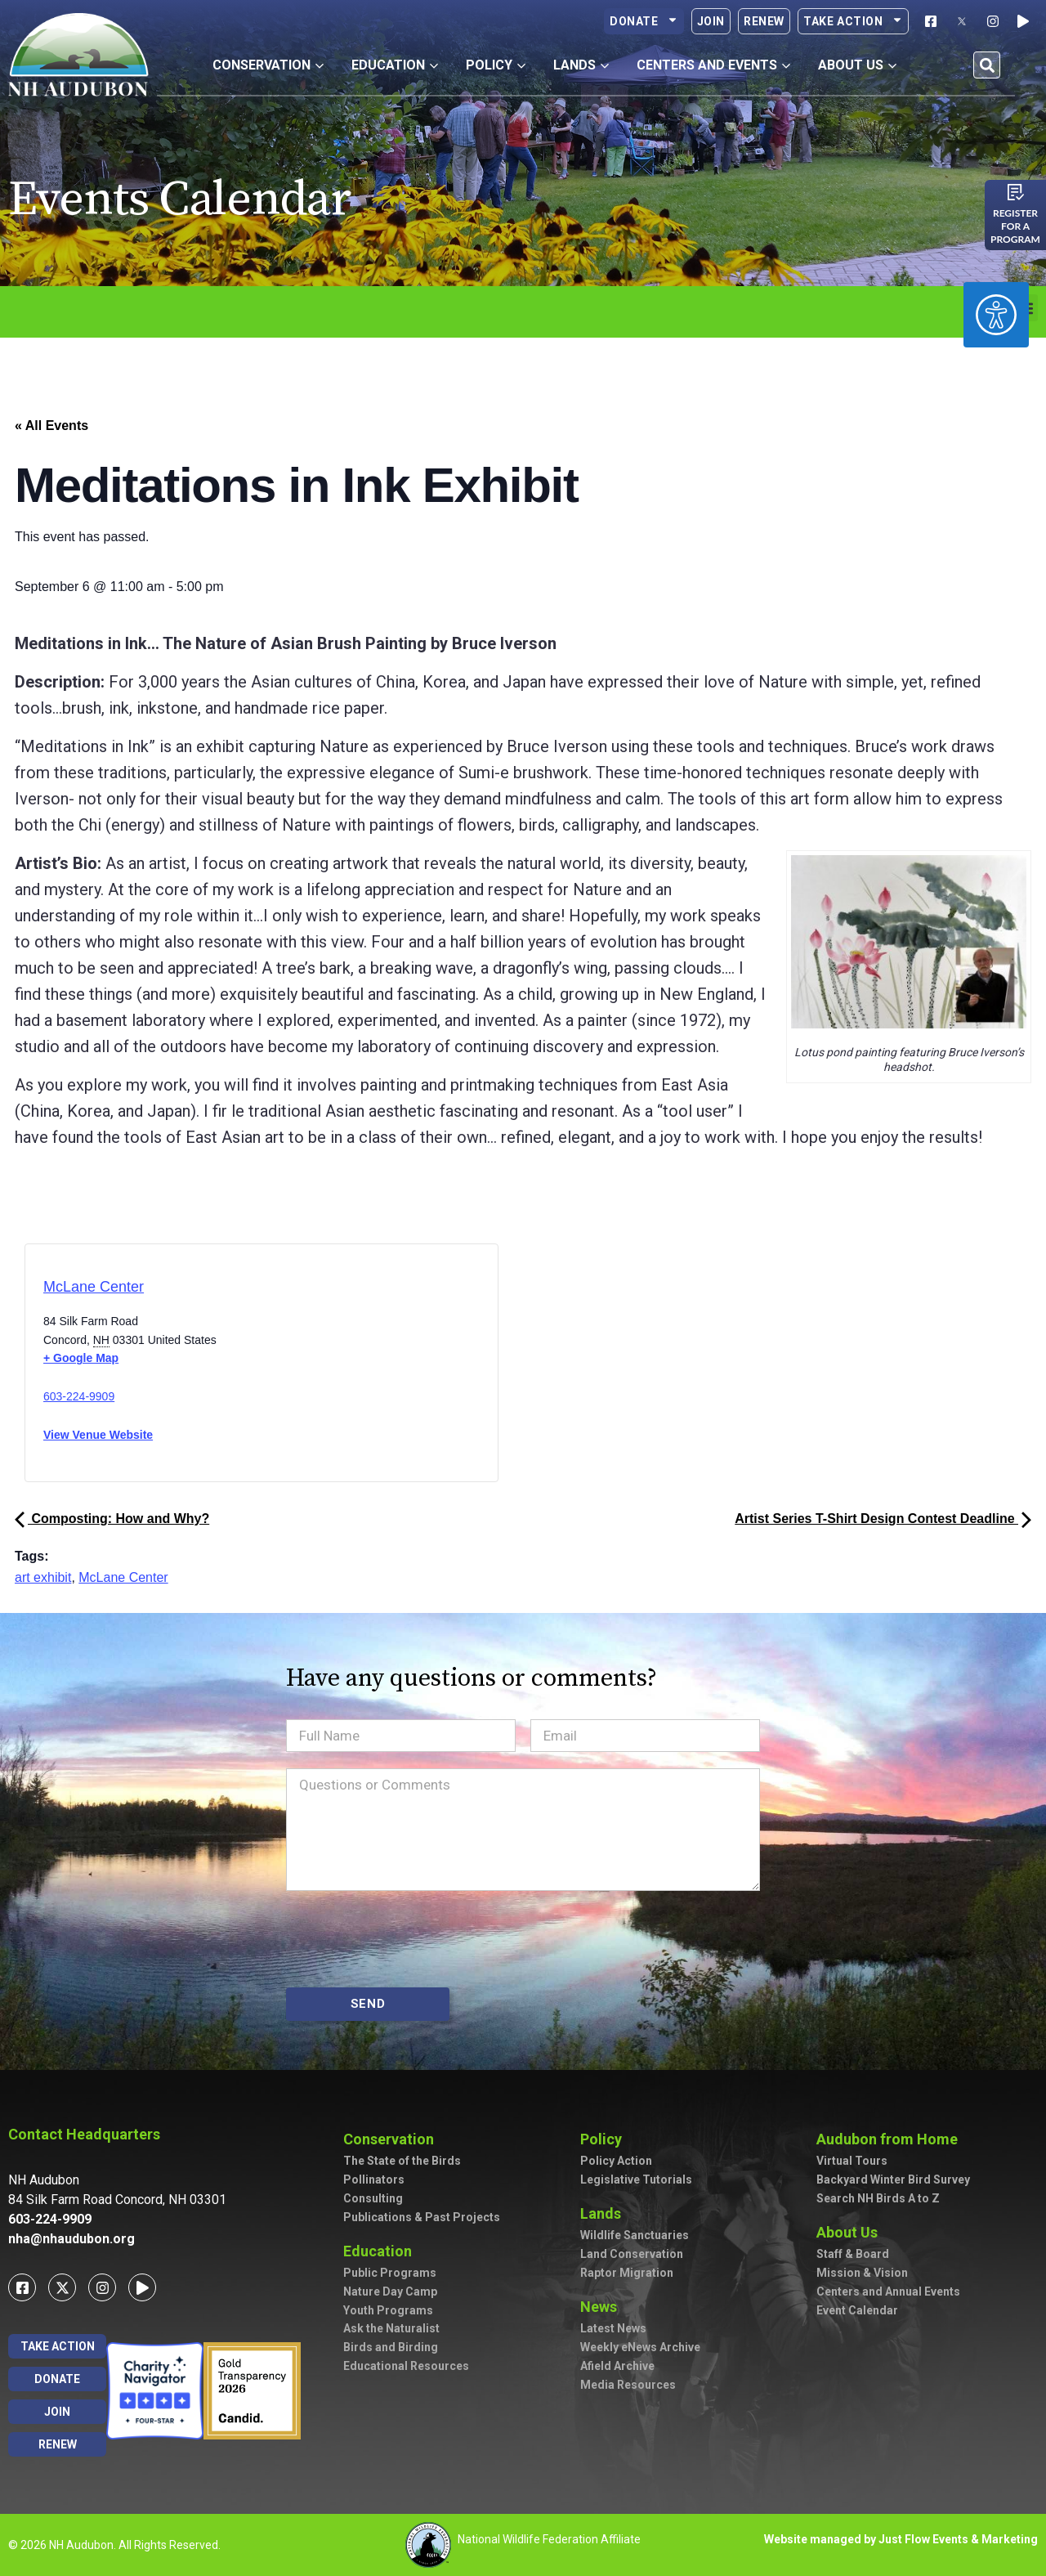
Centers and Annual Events (888, 2291)
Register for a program (1015, 226)
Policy (605, 2139)
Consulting (373, 2198)
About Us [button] (857, 65)
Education (381, 2251)
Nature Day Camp (390, 2291)
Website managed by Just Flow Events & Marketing (901, 2539)
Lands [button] (581, 65)
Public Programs (389, 2272)
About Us (851, 2232)
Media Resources (628, 2384)
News (602, 2306)
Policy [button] (495, 65)
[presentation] (410, 1939)
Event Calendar (857, 2310)
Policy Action (616, 2160)
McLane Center (93, 1287)
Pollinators (374, 2179)
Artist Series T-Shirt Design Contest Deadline (883, 1518)
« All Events (51, 425)
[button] (986, 65)
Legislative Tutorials (636, 2179)
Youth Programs (388, 2310)
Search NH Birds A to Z (878, 2198)
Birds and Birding (390, 2347)
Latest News (613, 2328)
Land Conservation (631, 2253)
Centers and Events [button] (713, 65)
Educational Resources (406, 2365)
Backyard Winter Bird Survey (893, 2179)
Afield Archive (617, 2365)
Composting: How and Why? (112, 1518)
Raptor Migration (626, 2272)
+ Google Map (80, 1357)
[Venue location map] (330, 1368)
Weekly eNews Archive (640, 2347)
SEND (368, 2003)
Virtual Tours (851, 2160)
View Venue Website (98, 1434)
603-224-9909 (78, 1396)
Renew (764, 21)
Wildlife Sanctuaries (634, 2235)
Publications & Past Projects (421, 2217)
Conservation (392, 2139)
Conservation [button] (268, 65)
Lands (604, 2213)
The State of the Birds (402, 2160)
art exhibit (43, 1577)
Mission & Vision (862, 2272)
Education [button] (394, 65)
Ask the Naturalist (391, 2328)
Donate (644, 21)
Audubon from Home (891, 2139)
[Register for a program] (1016, 192)
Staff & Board (852, 2253)
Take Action (853, 21)
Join (711, 21)
